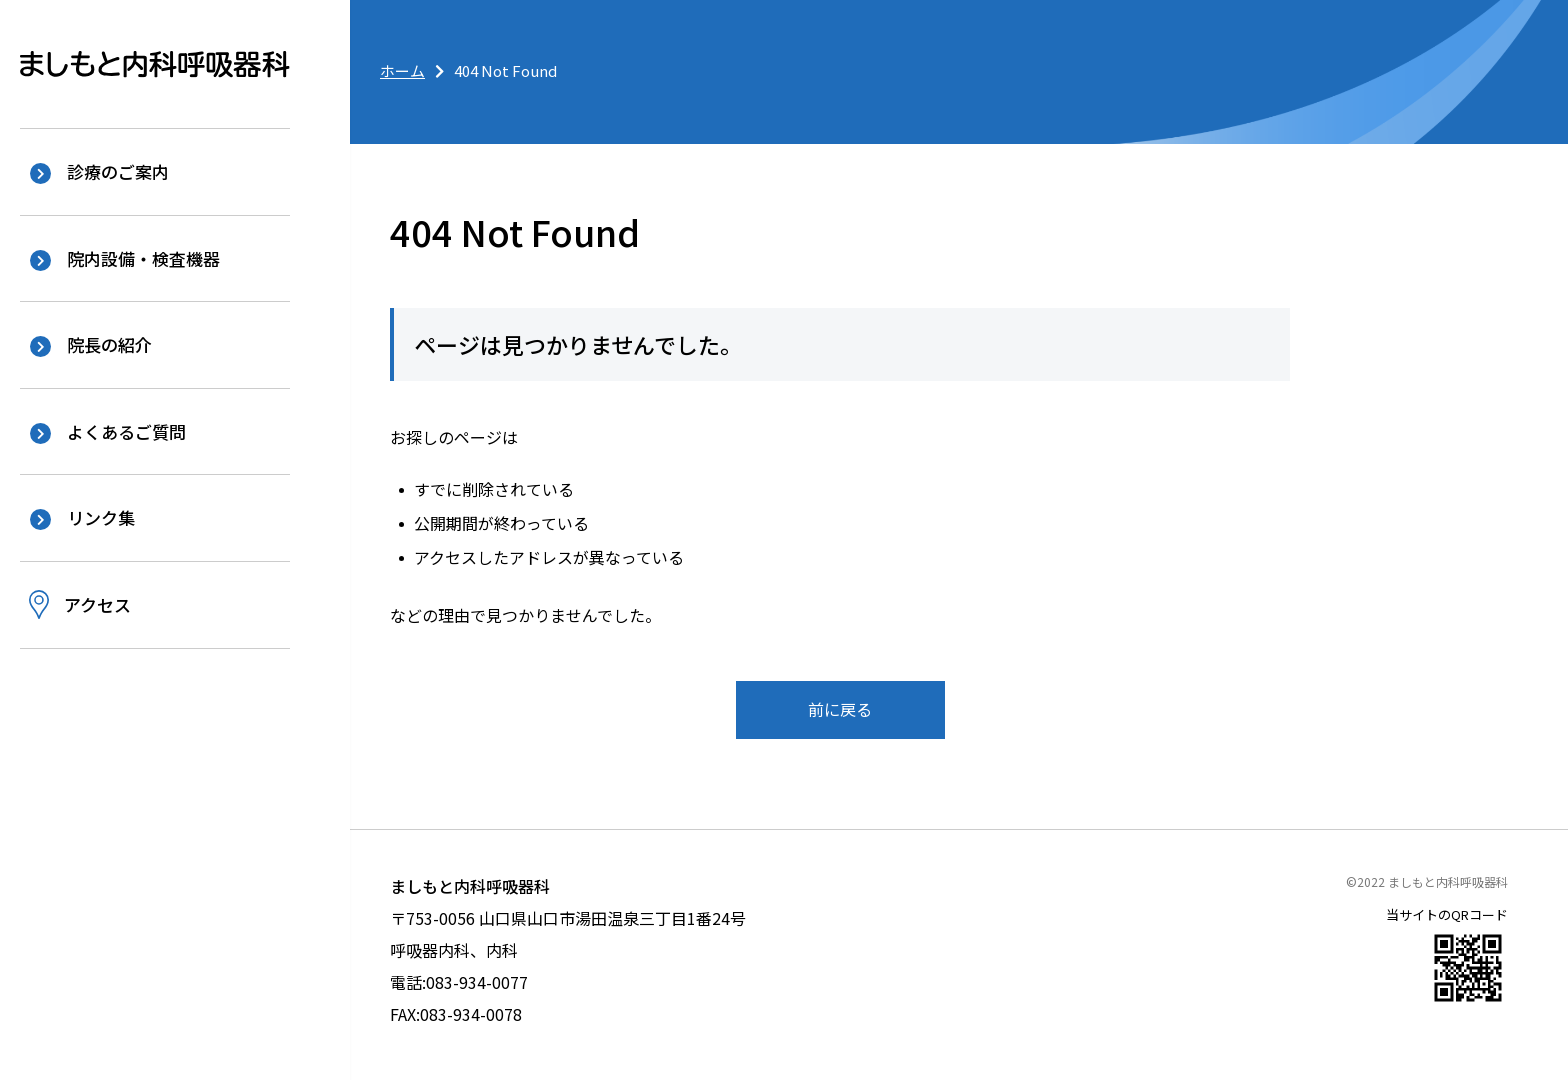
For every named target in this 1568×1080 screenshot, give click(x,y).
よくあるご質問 (126, 431)
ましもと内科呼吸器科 (155, 64)
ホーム (402, 70)
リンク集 (101, 517)
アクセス (97, 603)
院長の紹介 (109, 344)
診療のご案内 (118, 171)
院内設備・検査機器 (143, 258)
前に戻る (840, 709)
